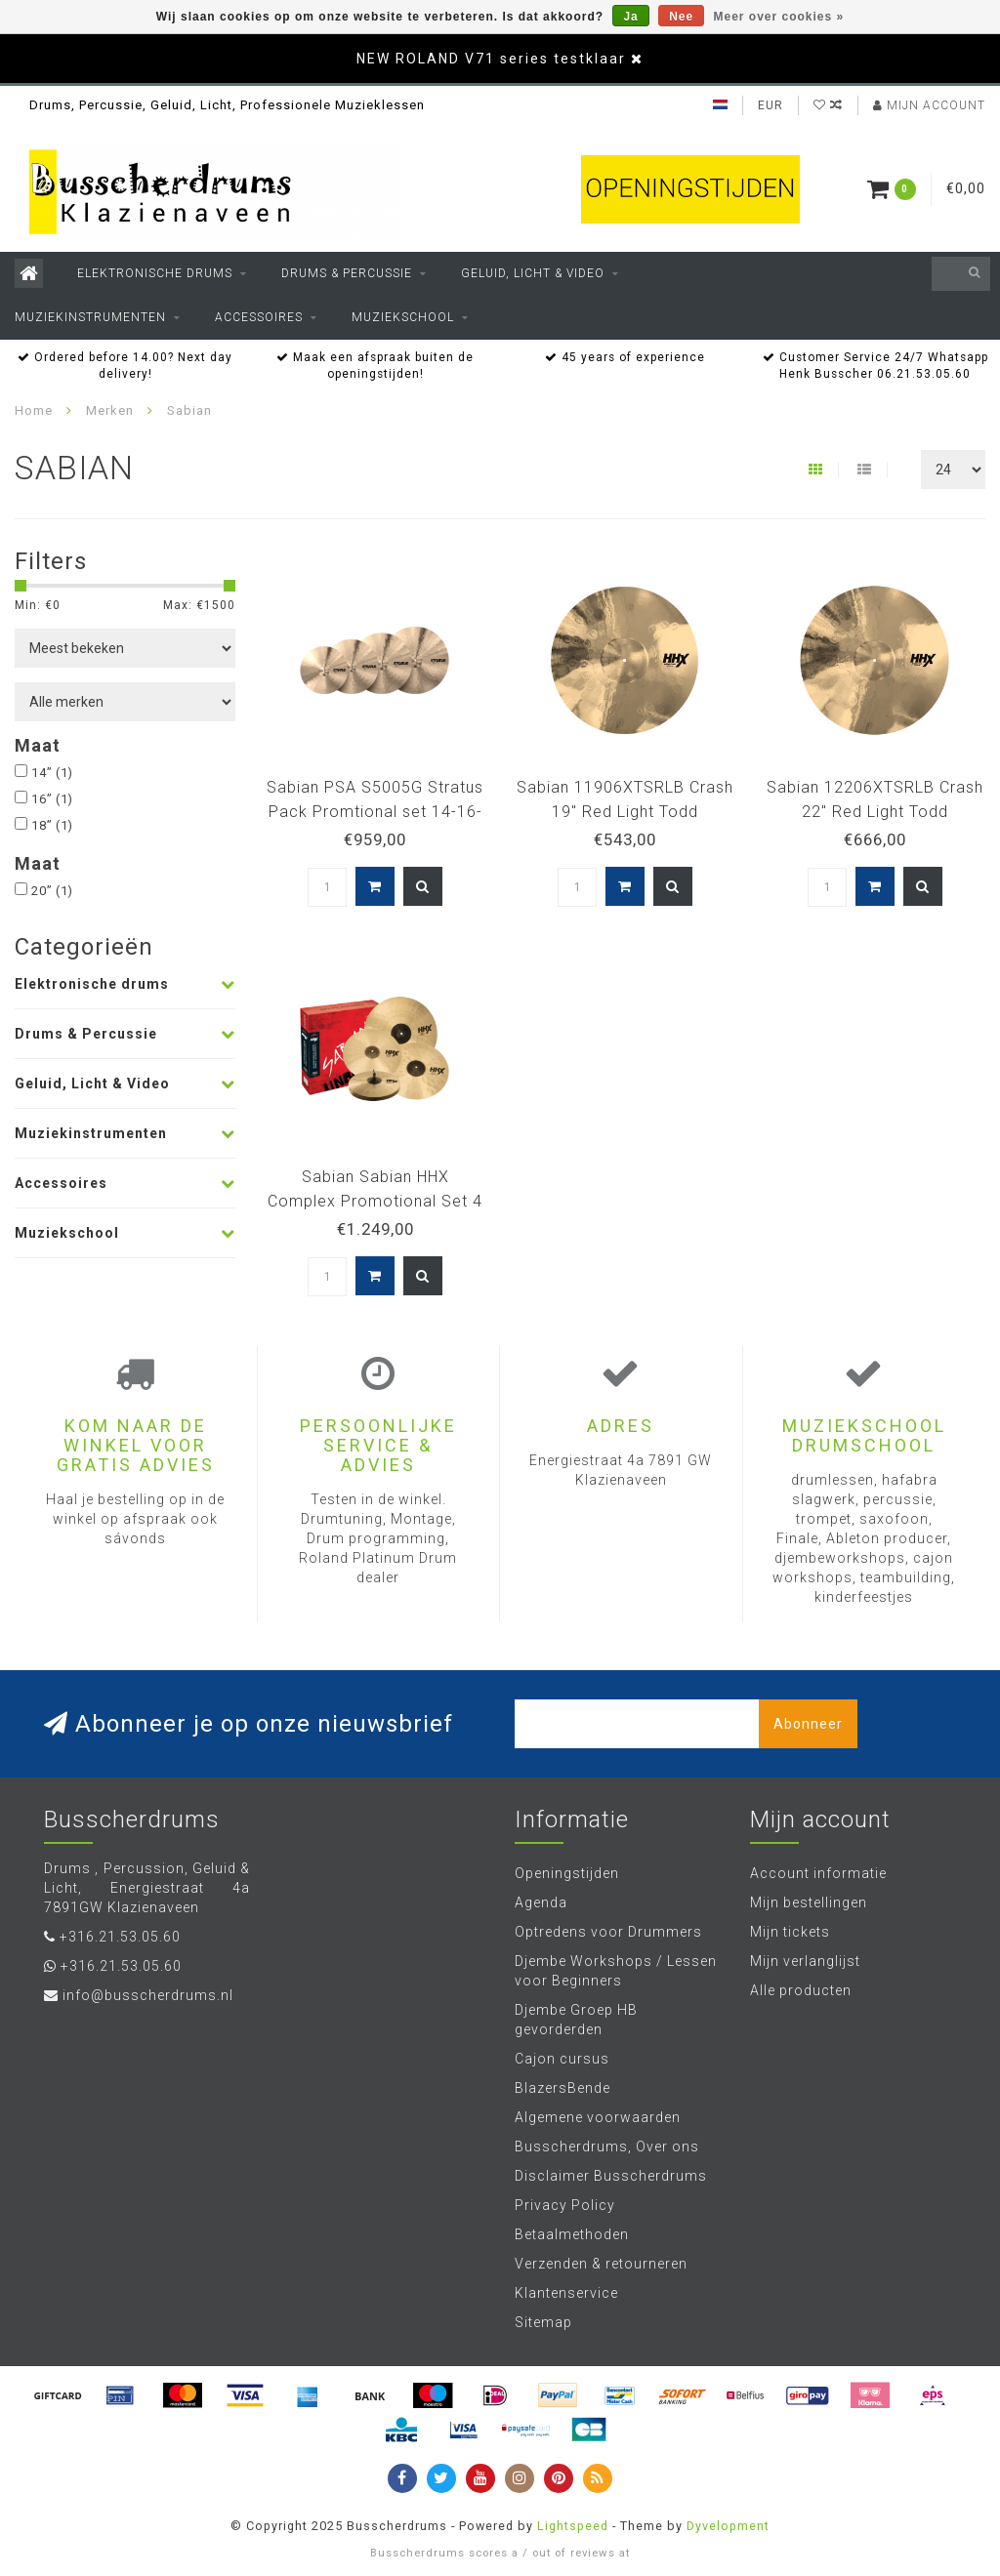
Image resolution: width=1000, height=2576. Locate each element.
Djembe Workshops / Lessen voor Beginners (616, 1970)
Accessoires (259, 317)
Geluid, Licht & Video (532, 273)
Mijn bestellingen (808, 1902)
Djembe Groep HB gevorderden (576, 2019)
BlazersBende (562, 2088)
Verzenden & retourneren (601, 2263)
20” (52, 890)
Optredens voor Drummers (608, 1932)
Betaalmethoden (572, 2234)
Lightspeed (572, 2525)
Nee (681, 16)
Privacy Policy (565, 2205)
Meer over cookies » (779, 16)
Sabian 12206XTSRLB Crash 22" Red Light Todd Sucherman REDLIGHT (875, 811)
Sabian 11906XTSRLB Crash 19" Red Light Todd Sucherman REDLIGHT (625, 811)
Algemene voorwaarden (598, 2117)
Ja (630, 16)
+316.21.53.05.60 (120, 1936)
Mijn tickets (790, 1932)
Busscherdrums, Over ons (607, 2146)
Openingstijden (567, 1873)
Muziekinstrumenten (90, 317)
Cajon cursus (562, 2058)
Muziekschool (403, 317)
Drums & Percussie (346, 273)
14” (52, 772)
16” (52, 799)
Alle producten (801, 1990)
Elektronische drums (154, 273)
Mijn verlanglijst (805, 1961)
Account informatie (818, 1873)
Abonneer (808, 1724)
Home (34, 410)
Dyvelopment (728, 2525)
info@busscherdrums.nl (147, 1995)
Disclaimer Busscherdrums (611, 2176)
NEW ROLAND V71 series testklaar (491, 58)
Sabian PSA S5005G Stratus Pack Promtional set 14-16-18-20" (375, 811)
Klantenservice (566, 2293)
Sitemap (543, 2322)
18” (52, 825)
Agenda (541, 1902)
